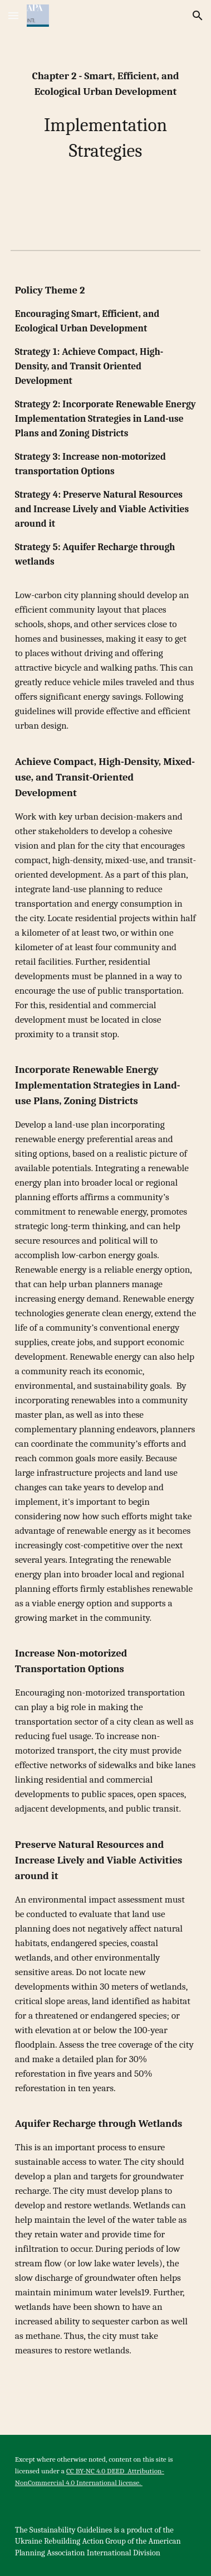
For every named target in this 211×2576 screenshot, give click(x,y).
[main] (105, 116)
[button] (13, 15)
